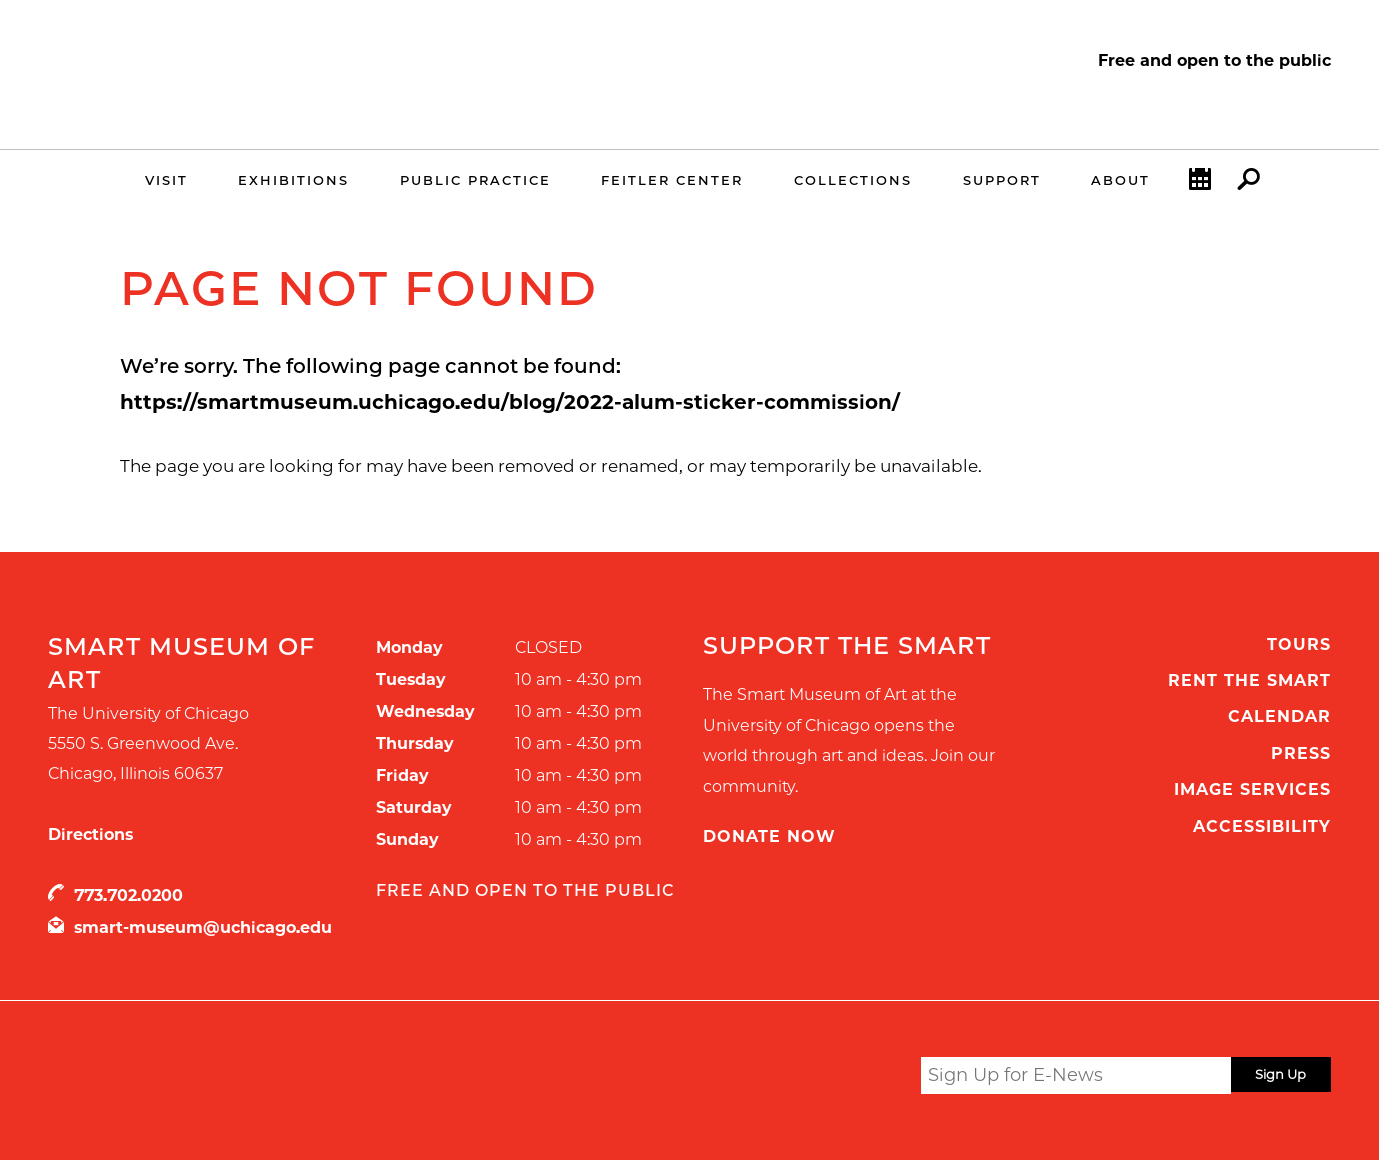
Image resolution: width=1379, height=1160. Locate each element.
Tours (1299, 644)
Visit (166, 180)
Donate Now (769, 836)
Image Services (1252, 789)
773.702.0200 (128, 895)
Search (1248, 184)
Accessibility (1262, 826)
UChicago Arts (240, 1079)
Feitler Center (672, 180)
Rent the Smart (1249, 680)
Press (1301, 753)
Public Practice (475, 180)
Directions (90, 834)
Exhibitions (293, 180)
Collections (853, 180)
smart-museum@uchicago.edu (203, 927)
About (1120, 180)
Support (1002, 180)
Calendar (1200, 184)
